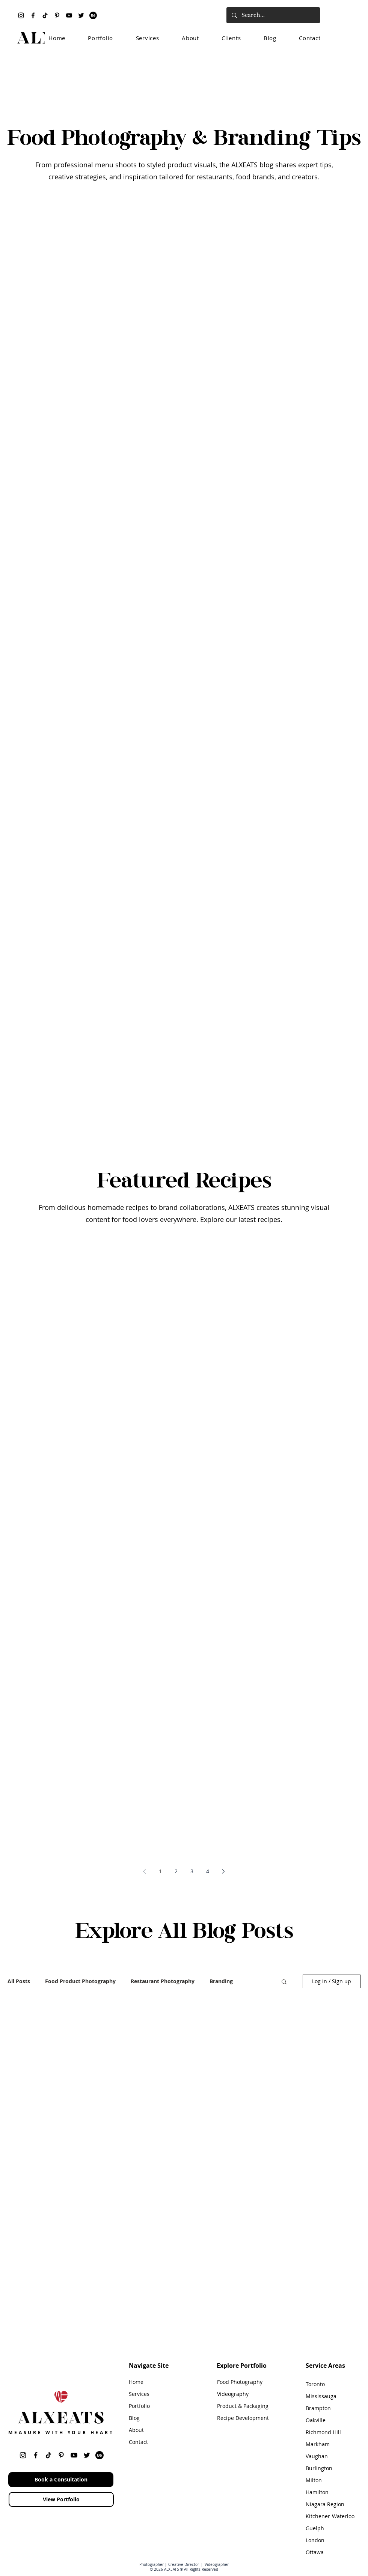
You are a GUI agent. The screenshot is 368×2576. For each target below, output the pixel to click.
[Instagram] (21, 15)
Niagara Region (325, 2504)
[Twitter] (81, 15)
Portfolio (139, 2405)
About (136, 2429)
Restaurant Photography (163, 1981)
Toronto (315, 2384)
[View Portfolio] (61, 2499)
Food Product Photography (80, 1981)
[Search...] (272, 15)
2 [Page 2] (176, 1871)
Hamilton (317, 2492)
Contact (138, 2441)
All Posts (19, 1981)
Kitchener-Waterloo (330, 2516)
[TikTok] (45, 15)
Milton (314, 2480)
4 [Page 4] (207, 1871)
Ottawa (315, 2552)
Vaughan (317, 2456)
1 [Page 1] (160, 1871)
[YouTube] (69, 15)
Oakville (316, 2420)
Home (136, 2381)
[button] (284, 1982)
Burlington (319, 2468)
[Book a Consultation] (60, 2479)
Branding (221, 1981)
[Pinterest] (57, 15)
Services (139, 2393)
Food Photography (239, 2381)
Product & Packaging (242, 2405)
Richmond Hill (323, 2432)
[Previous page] (144, 1871)
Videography (233, 2393)
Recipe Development (243, 2417)
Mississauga (321, 2396)
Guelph (315, 2528)
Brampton (318, 2408)
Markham (318, 2444)
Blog (134, 2417)
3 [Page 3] (191, 1871)
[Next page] (223, 1871)
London (315, 2540)
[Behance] (93, 15)
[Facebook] (33, 15)
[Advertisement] (184, 76)
